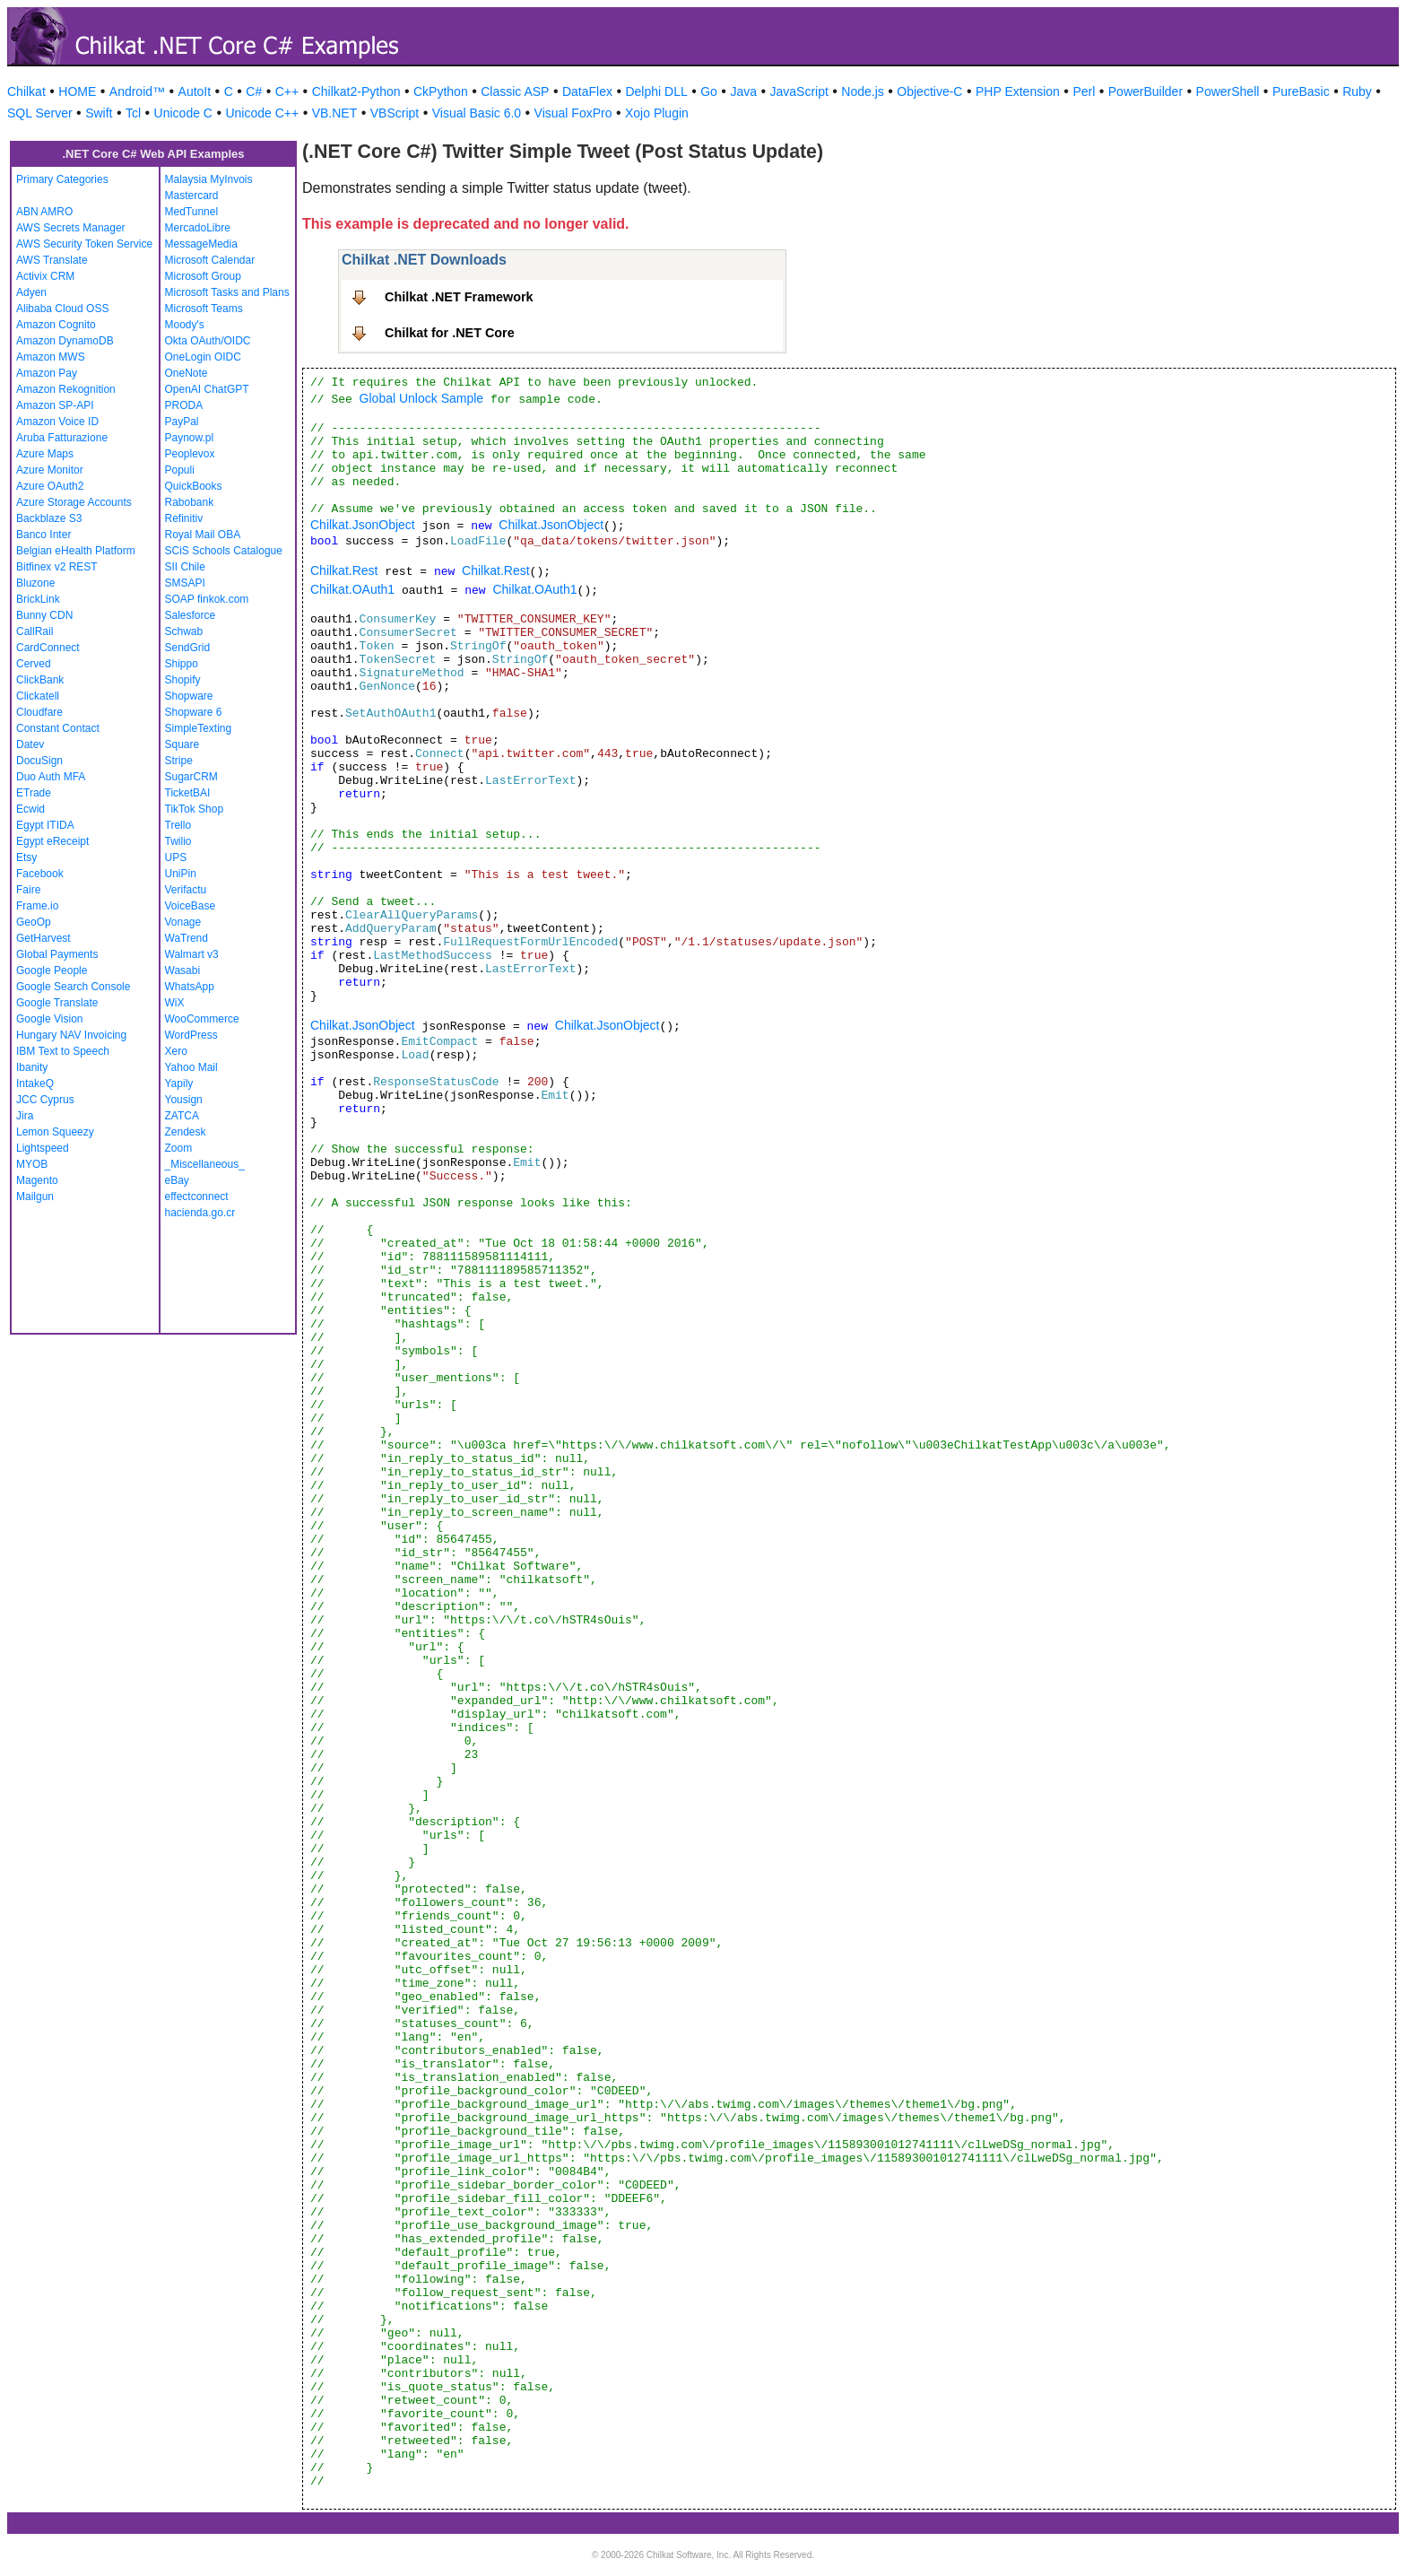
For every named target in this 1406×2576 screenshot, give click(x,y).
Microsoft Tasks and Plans (227, 292)
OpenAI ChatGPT (207, 389)
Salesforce (190, 615)
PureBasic (1301, 91)
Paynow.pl (189, 437)
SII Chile (185, 567)
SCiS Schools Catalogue (223, 550)
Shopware (189, 696)
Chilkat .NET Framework (459, 297)
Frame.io (37, 906)
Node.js (862, 91)
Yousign (184, 1099)
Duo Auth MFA (50, 776)
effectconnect (197, 1196)
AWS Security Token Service (84, 244)
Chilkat (26, 91)
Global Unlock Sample (422, 398)
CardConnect (48, 647)
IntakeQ (35, 1083)
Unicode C (183, 113)
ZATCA (182, 1116)
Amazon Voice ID (57, 421)
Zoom (179, 1148)
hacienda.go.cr (200, 1212)
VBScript (394, 113)
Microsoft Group (203, 276)
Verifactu (186, 889)
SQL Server (40, 113)
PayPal (182, 421)
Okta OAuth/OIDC (208, 341)
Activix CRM (45, 276)
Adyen (31, 292)
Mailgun (35, 1196)
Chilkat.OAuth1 (352, 589)
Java (743, 91)
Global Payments (57, 954)
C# (254, 91)
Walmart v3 (192, 954)
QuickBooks (193, 486)
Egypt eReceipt (52, 841)
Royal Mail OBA (203, 534)
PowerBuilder (1145, 91)
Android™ (137, 91)
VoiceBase (190, 906)
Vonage (183, 922)
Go (708, 91)
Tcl (133, 113)
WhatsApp (189, 986)
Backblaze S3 (49, 518)
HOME (77, 91)
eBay (177, 1180)
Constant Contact (58, 728)
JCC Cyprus (45, 1099)
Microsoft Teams (204, 308)
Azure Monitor (49, 470)
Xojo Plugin (657, 113)
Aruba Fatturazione (62, 437)
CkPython (440, 91)
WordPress (191, 1035)
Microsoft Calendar (210, 260)
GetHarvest (43, 938)
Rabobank (189, 502)
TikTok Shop (194, 809)
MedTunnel (192, 211)
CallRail (34, 631)
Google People (51, 970)
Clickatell (37, 696)
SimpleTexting (198, 728)
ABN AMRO (44, 211)
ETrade (33, 793)
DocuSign (39, 760)
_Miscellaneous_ (205, 1164)
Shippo (181, 663)
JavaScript (799, 91)
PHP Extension (1018, 91)
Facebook (40, 873)
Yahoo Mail (191, 1067)
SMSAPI (185, 583)
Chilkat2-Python (356, 91)
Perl (1083, 91)
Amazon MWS (50, 357)
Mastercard (192, 195)
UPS (176, 857)
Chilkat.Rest (344, 570)
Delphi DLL (656, 91)
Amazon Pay (46, 373)
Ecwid (30, 809)
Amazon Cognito (56, 324)
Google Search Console (73, 986)
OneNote (186, 373)
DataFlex (587, 91)
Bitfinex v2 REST (57, 567)
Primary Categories (62, 179)
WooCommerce (202, 1019)
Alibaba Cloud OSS (62, 308)
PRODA (184, 405)
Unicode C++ (262, 113)
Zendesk (185, 1132)
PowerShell (1228, 91)
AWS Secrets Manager (71, 228)
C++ (287, 91)
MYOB (32, 1164)
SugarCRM (191, 776)
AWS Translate (52, 260)
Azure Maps (45, 454)
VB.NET (335, 113)
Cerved (33, 663)
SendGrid (188, 647)
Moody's (184, 324)
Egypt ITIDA (45, 825)
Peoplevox (190, 454)
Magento (37, 1180)
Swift (98, 113)
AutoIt (195, 91)
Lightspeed (42, 1148)
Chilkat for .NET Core (450, 333)
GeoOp (33, 922)
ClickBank (40, 680)
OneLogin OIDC (203, 357)
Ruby (1357, 91)
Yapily (179, 1083)
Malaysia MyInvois (209, 179)
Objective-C (929, 91)
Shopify (183, 680)
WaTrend (186, 938)
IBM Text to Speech (62, 1051)
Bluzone (35, 583)
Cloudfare (39, 712)
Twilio (178, 841)
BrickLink (38, 599)
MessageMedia (201, 244)
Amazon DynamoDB (65, 341)
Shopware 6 (193, 712)
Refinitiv (184, 518)
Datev (30, 744)
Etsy (26, 857)
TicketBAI (188, 793)
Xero (176, 1051)
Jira (24, 1116)
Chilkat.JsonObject (362, 525)
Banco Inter (43, 534)
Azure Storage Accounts (74, 502)
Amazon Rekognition (66, 389)
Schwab (184, 631)
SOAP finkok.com (207, 599)
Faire (28, 889)
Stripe (179, 760)
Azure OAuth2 (49, 486)
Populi (180, 470)
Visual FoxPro (573, 113)
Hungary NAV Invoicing (71, 1035)
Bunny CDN (44, 615)
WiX (175, 1002)
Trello (178, 825)
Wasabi (183, 970)
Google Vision (49, 1019)
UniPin (180, 873)
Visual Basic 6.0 (476, 113)
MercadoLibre (197, 228)
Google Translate (57, 1002)
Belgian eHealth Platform (75, 550)
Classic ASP (515, 91)
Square (182, 744)
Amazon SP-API (55, 405)
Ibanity (32, 1067)
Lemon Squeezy (55, 1132)
